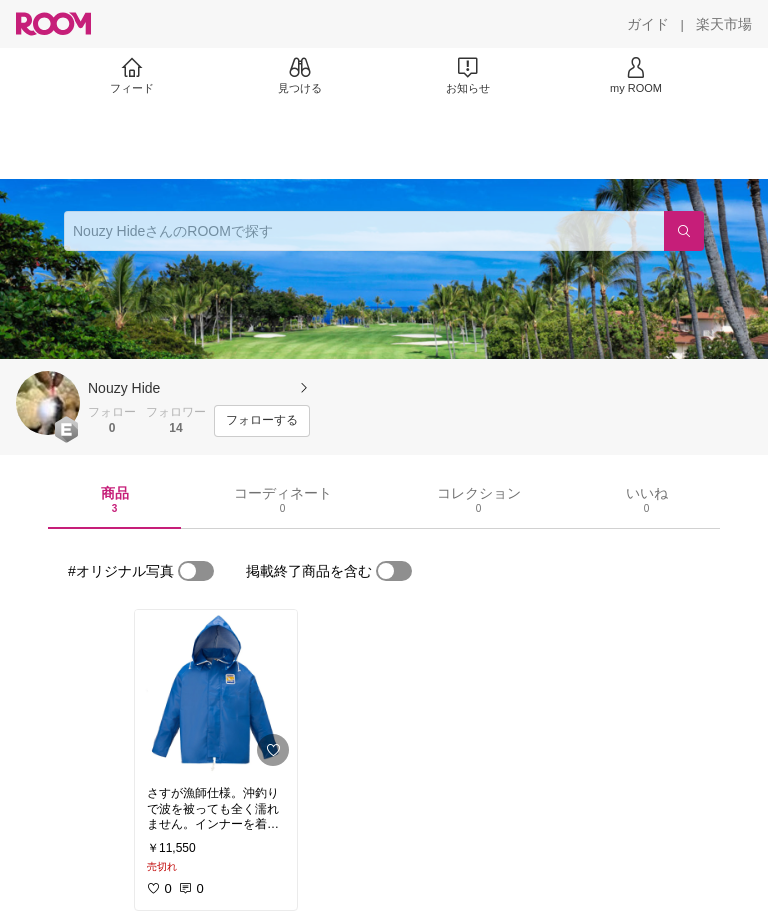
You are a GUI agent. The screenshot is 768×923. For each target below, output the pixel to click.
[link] (216, 692)
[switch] (196, 571)
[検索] (684, 231)
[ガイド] (648, 24)
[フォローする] (262, 421)
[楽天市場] (724, 24)
